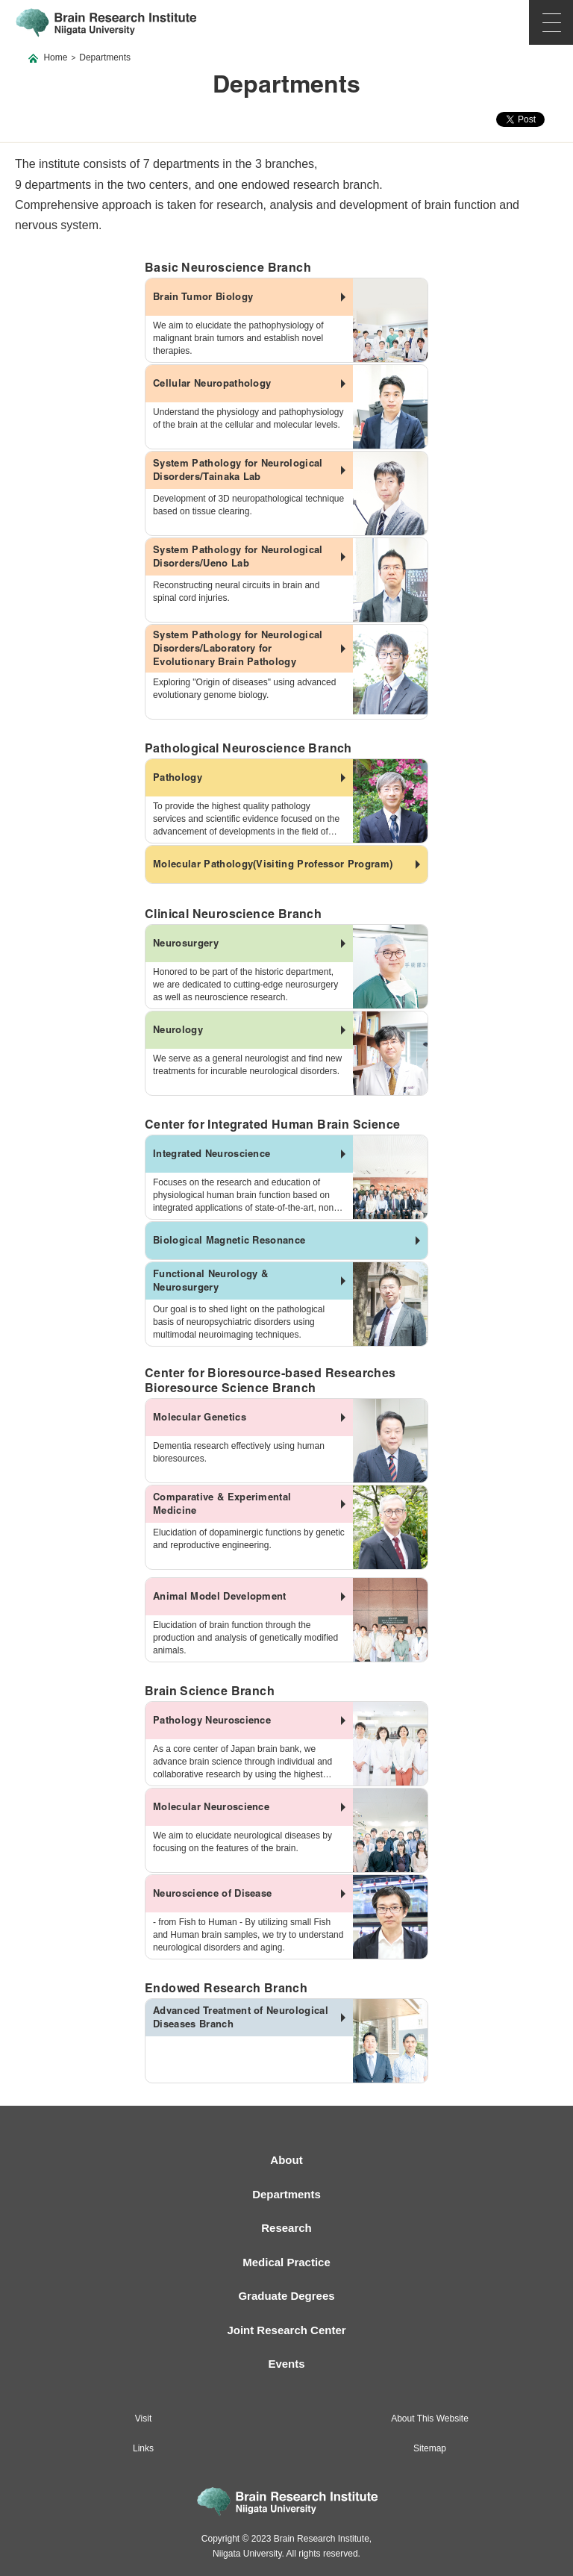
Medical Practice (286, 2262)
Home (55, 57)
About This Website (430, 2418)
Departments (286, 2194)
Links (143, 2448)
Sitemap (429, 2448)
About (286, 2160)
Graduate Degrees (286, 2295)
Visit (143, 2418)
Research (286, 2227)
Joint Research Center (286, 2330)
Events (286, 2363)
